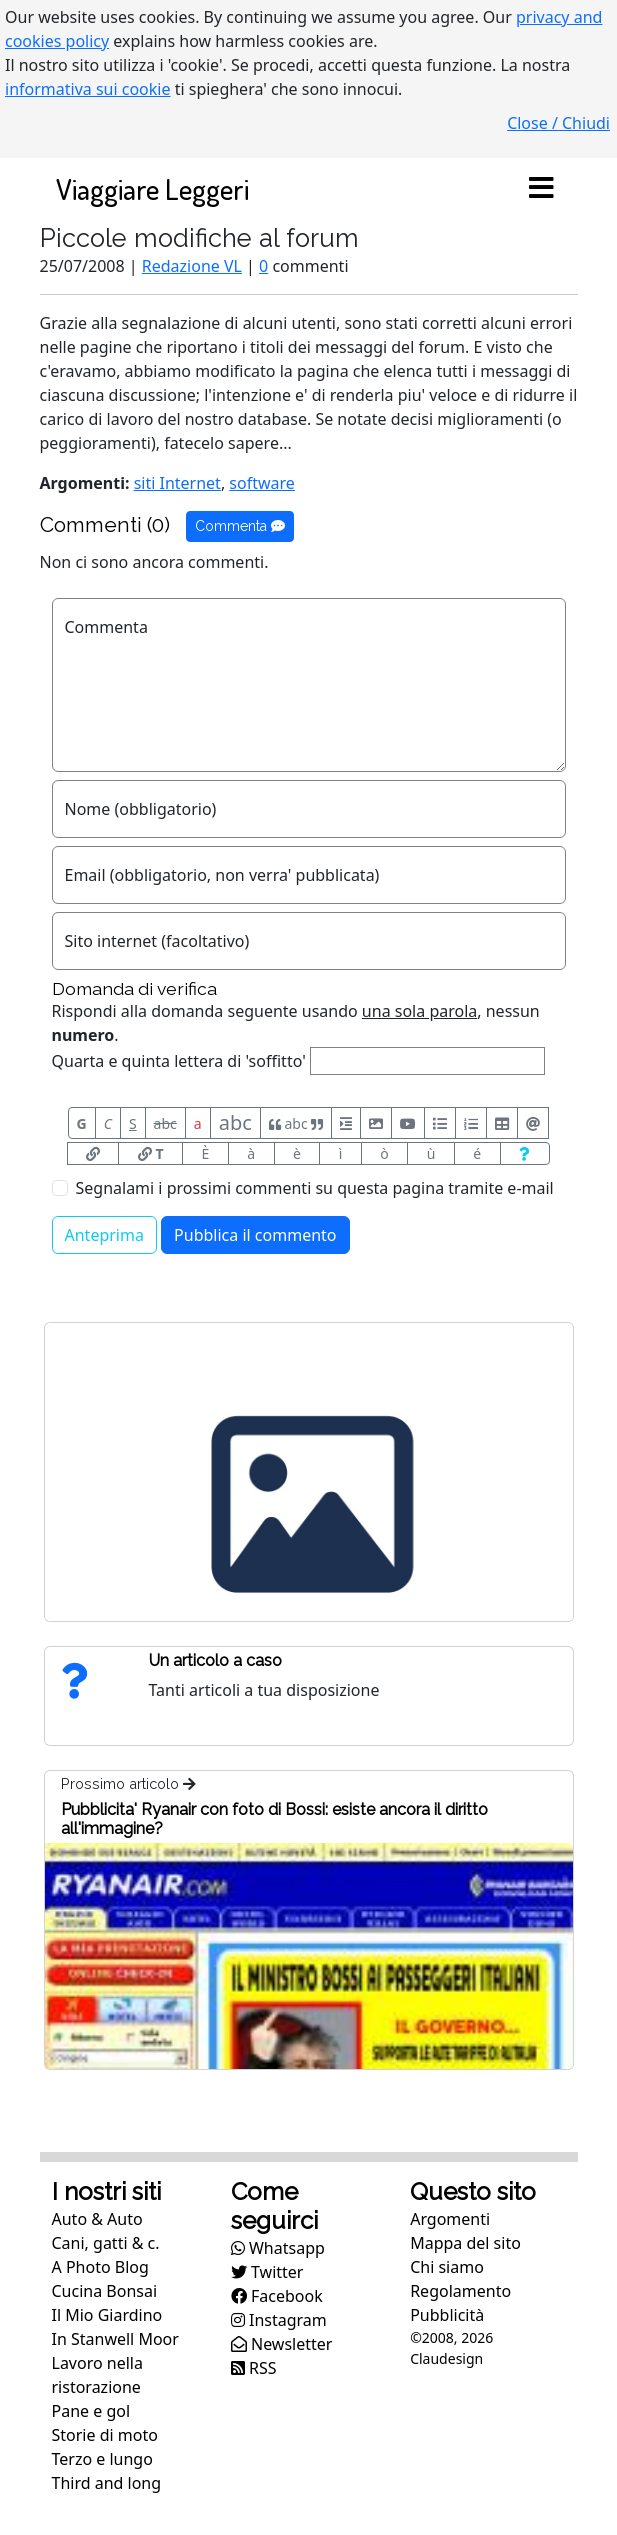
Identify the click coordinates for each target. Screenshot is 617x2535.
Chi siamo (447, 2267)
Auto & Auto (97, 2219)
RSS (254, 2368)
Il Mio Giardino (107, 2315)
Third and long (107, 2483)
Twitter (267, 2272)
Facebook (277, 2296)
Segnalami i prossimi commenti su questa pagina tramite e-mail (315, 1188)
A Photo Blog (100, 2267)
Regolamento (460, 2291)
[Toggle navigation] (542, 189)
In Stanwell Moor (115, 2339)
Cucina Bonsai (105, 2291)
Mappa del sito (465, 2243)
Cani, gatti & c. (106, 2243)
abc (165, 1123)
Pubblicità (447, 2315)
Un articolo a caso (215, 1660)
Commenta (240, 526)
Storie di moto (105, 2435)
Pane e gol (91, 2411)
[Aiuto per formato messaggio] (525, 1153)
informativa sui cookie (88, 89)
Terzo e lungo (102, 2459)
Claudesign (446, 2358)
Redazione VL (192, 266)
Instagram (279, 2320)
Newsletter (282, 2344)
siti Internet (177, 483)
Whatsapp (278, 2248)
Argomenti (450, 2219)
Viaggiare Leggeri (152, 188)
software (262, 483)
